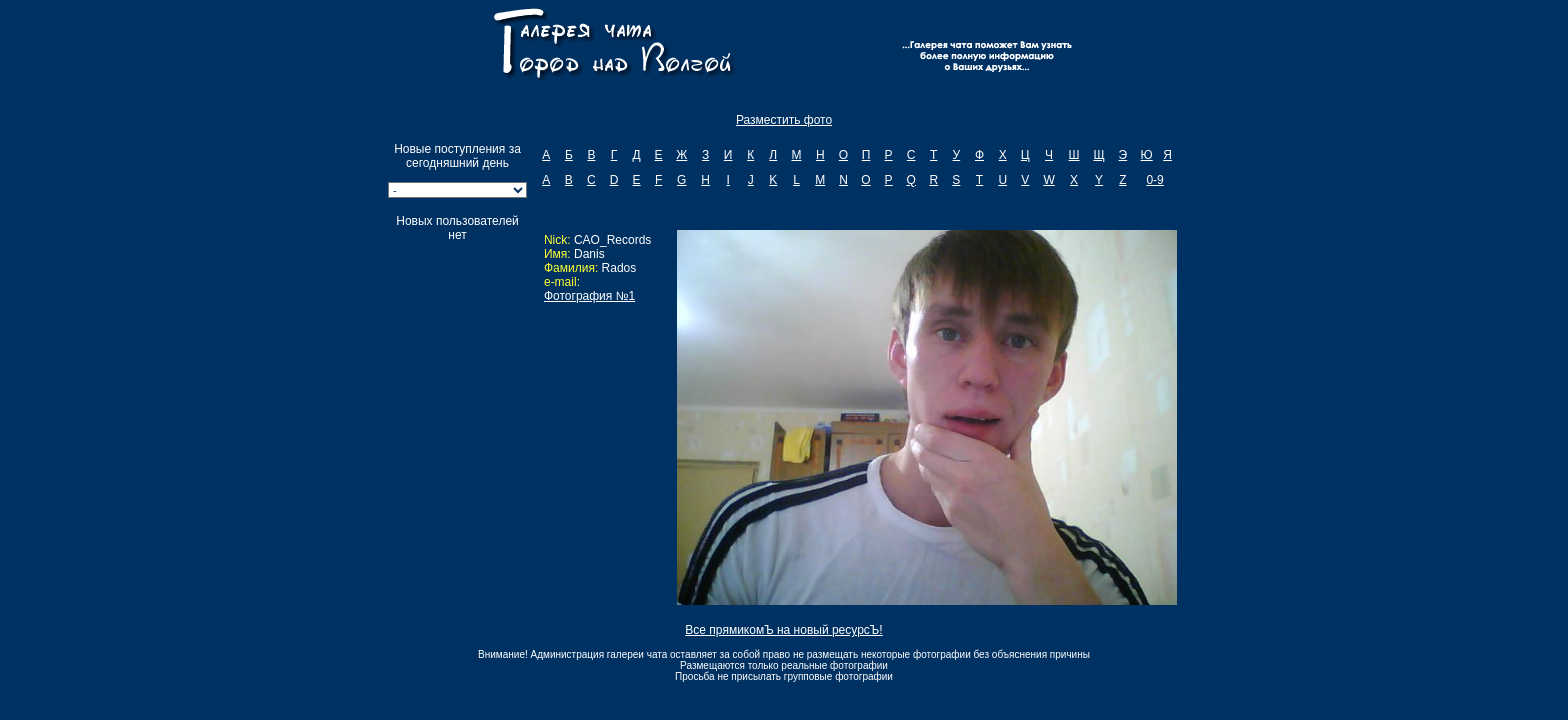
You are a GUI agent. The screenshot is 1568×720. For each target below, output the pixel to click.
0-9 (1154, 180)
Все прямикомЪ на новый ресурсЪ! (783, 630)
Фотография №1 (589, 296)
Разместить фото (784, 120)
